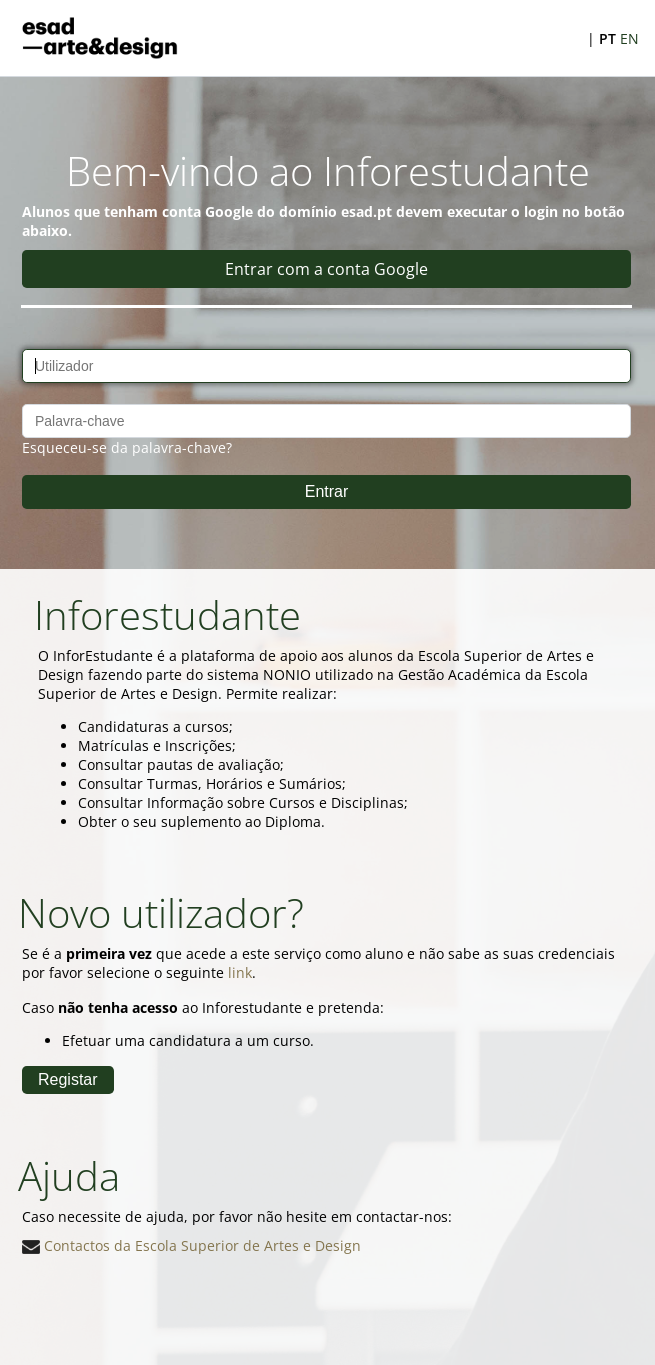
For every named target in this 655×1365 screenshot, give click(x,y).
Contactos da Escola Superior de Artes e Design (191, 1245)
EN (629, 38)
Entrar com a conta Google (326, 269)
